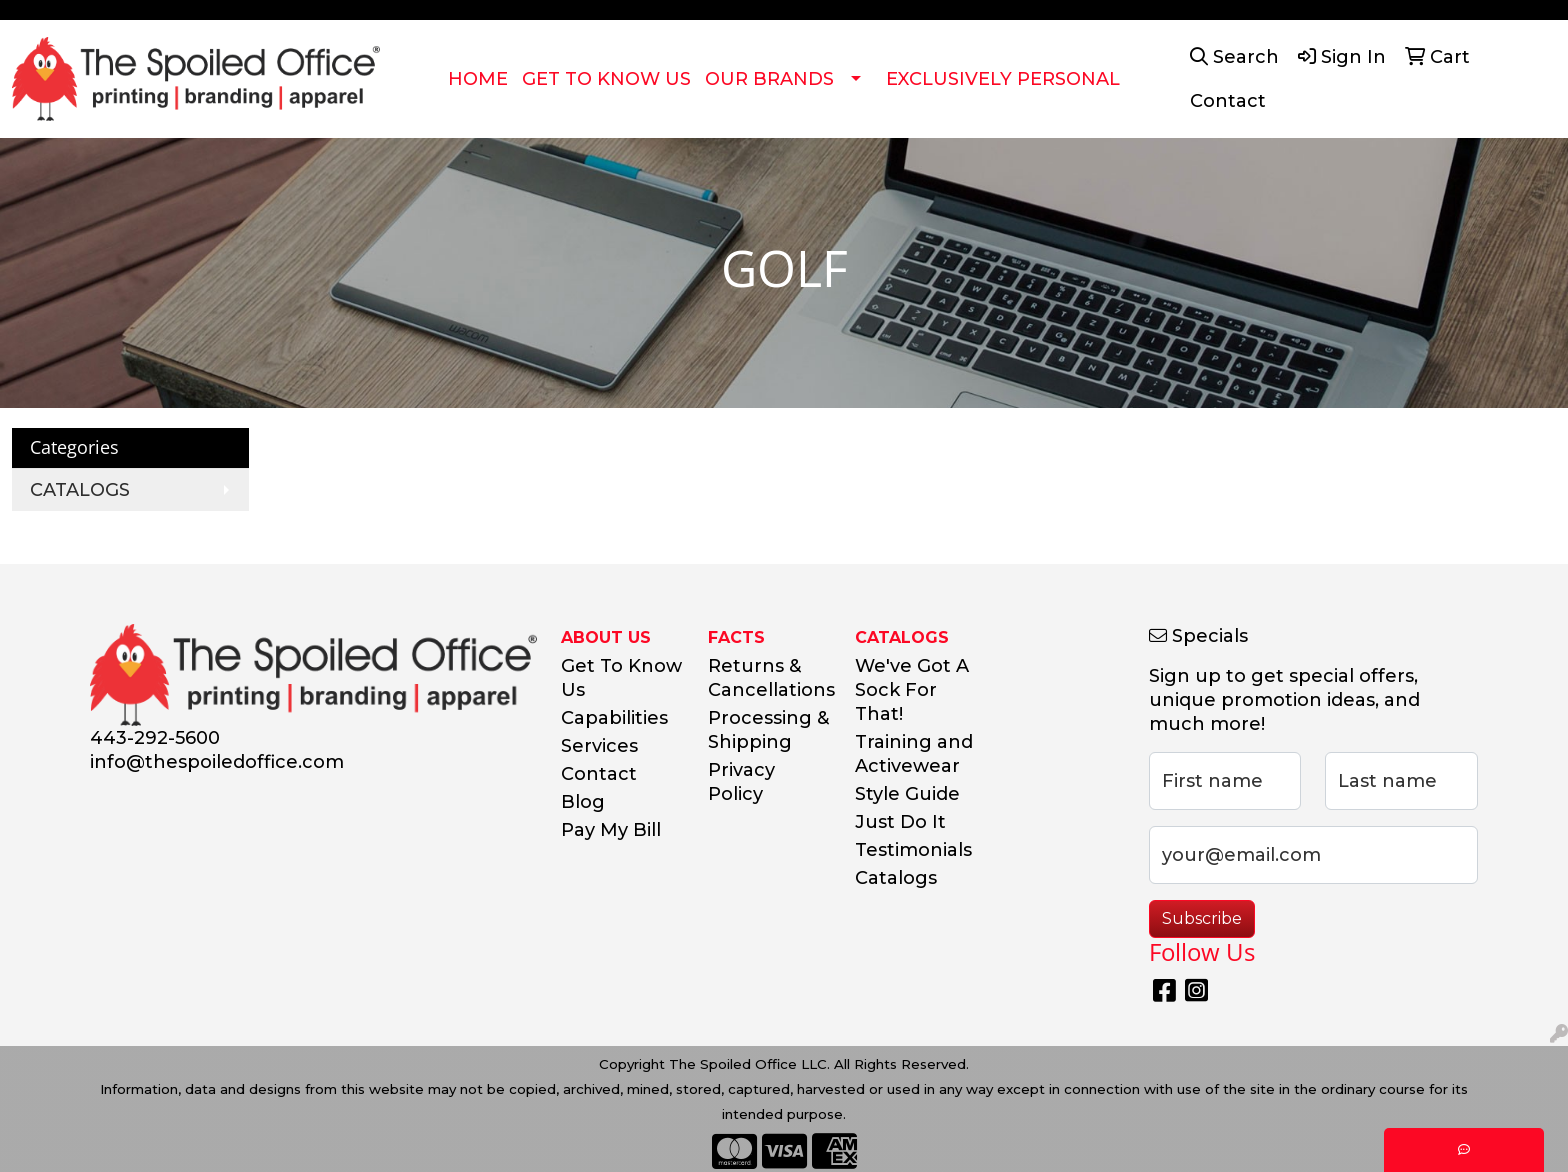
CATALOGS (80, 490)
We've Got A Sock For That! (912, 690)
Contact (599, 774)
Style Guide (907, 794)
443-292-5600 (155, 738)
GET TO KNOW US (606, 79)
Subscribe (1202, 918)
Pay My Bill (611, 830)
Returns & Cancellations (769, 678)
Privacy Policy (741, 782)
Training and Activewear (914, 754)
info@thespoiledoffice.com (217, 762)
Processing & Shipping (768, 730)
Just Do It (900, 822)
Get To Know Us (621, 678)
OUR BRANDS (769, 79)
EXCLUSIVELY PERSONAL (1003, 79)
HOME (478, 79)
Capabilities (614, 718)
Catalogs (896, 878)
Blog (583, 802)
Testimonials (913, 850)
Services (599, 746)
